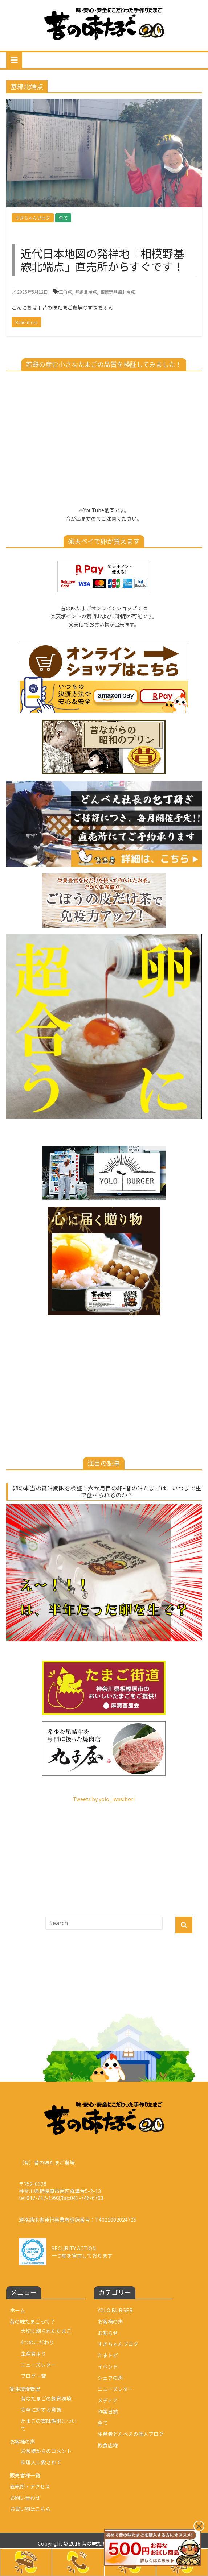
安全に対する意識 (41, 2409)
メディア (108, 2400)
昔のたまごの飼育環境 (46, 2398)
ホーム (17, 2310)
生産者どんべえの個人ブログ (131, 2434)
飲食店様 (108, 2445)
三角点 (65, 292)
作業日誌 (108, 2411)
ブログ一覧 (33, 2375)
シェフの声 (110, 2377)
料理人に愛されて (41, 2462)
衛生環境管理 (25, 2389)
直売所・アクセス (30, 2486)
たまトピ (108, 2355)
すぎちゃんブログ (32, 218)
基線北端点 (86, 292)
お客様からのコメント (46, 2451)
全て (63, 218)
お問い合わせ (25, 2497)
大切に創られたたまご (46, 2331)
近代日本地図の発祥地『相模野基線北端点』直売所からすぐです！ (102, 259)
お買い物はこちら (30, 2509)
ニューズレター (38, 2364)
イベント (108, 2366)
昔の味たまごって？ (32, 2321)
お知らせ (108, 2332)
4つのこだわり (37, 2342)
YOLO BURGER (115, 2310)
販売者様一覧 (25, 2475)
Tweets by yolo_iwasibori (104, 1799)
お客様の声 (22, 2441)
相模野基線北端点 (117, 292)
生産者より (33, 2353)
